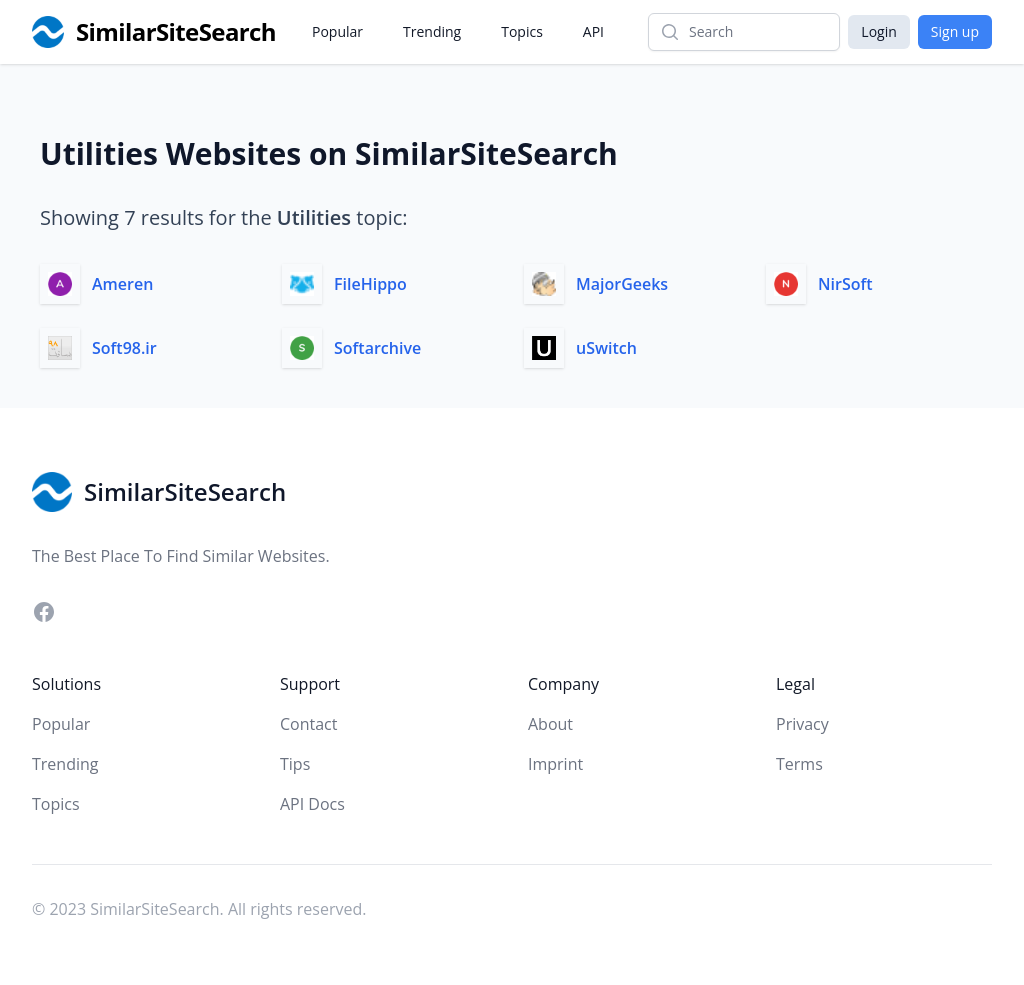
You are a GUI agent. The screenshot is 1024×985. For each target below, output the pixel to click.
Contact (308, 724)
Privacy (802, 724)
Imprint (555, 764)
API (593, 31)
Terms (799, 764)
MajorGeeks (622, 284)
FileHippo (370, 284)
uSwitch (606, 348)
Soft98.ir (124, 348)
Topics (522, 31)
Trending (432, 31)
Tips (295, 764)
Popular (337, 31)
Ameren (122, 284)
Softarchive (377, 348)
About (550, 724)
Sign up (955, 31)
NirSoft (845, 284)
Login (878, 31)
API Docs (312, 804)
